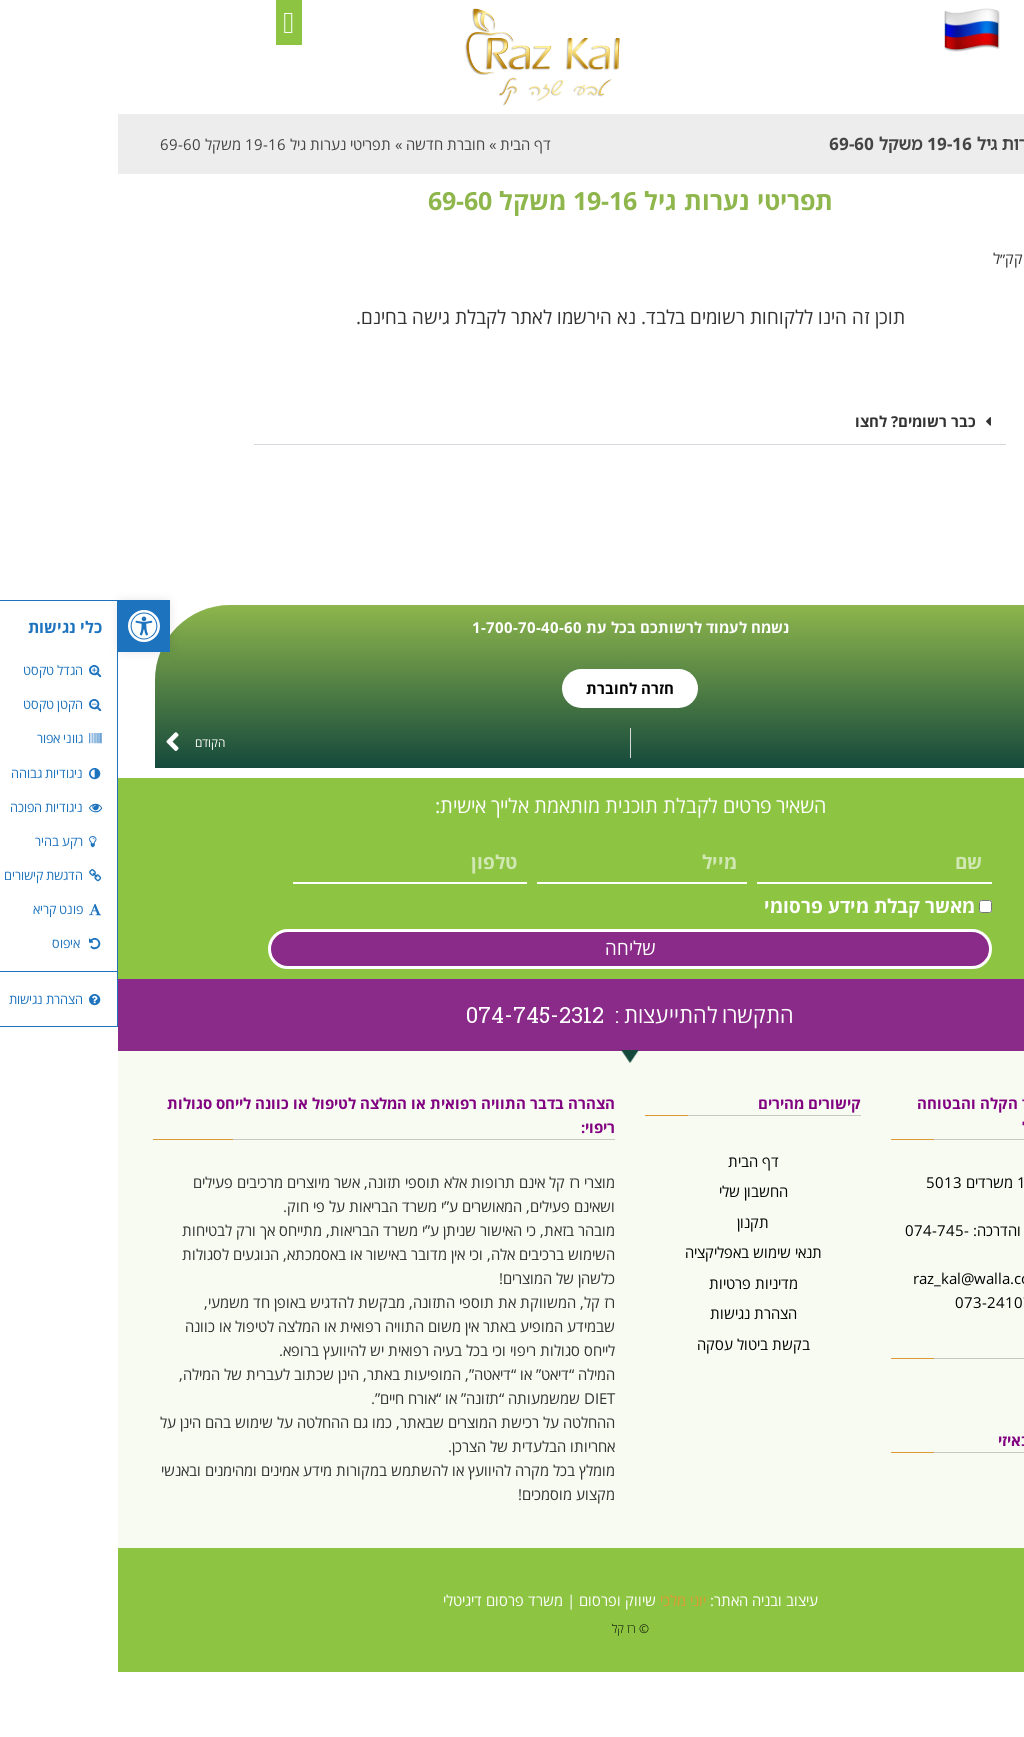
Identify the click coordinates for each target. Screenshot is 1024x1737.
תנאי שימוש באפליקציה (635, 1252)
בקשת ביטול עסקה (635, 1344)
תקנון (635, 1222)
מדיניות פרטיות (635, 1283)
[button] (171, 22)
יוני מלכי (565, 1600)
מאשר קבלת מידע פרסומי (751, 906)
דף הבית (635, 1161)
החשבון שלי (635, 1191)
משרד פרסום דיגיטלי (385, 1600)
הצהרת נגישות (635, 1313)
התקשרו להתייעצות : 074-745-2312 (512, 1014)
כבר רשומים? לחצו (797, 421)
